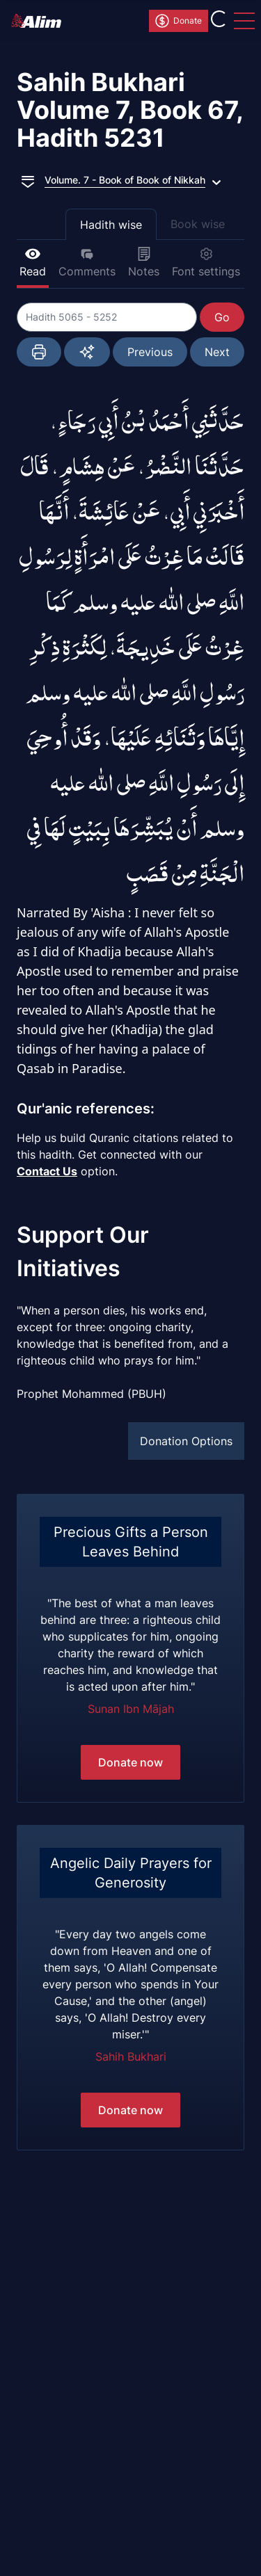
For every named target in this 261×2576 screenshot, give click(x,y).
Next (217, 352)
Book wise (198, 224)
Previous (150, 352)
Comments (87, 262)
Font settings (206, 262)
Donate (178, 21)
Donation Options (186, 1441)
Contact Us (47, 1171)
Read (32, 262)
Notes (143, 262)
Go (222, 317)
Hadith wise (111, 225)
